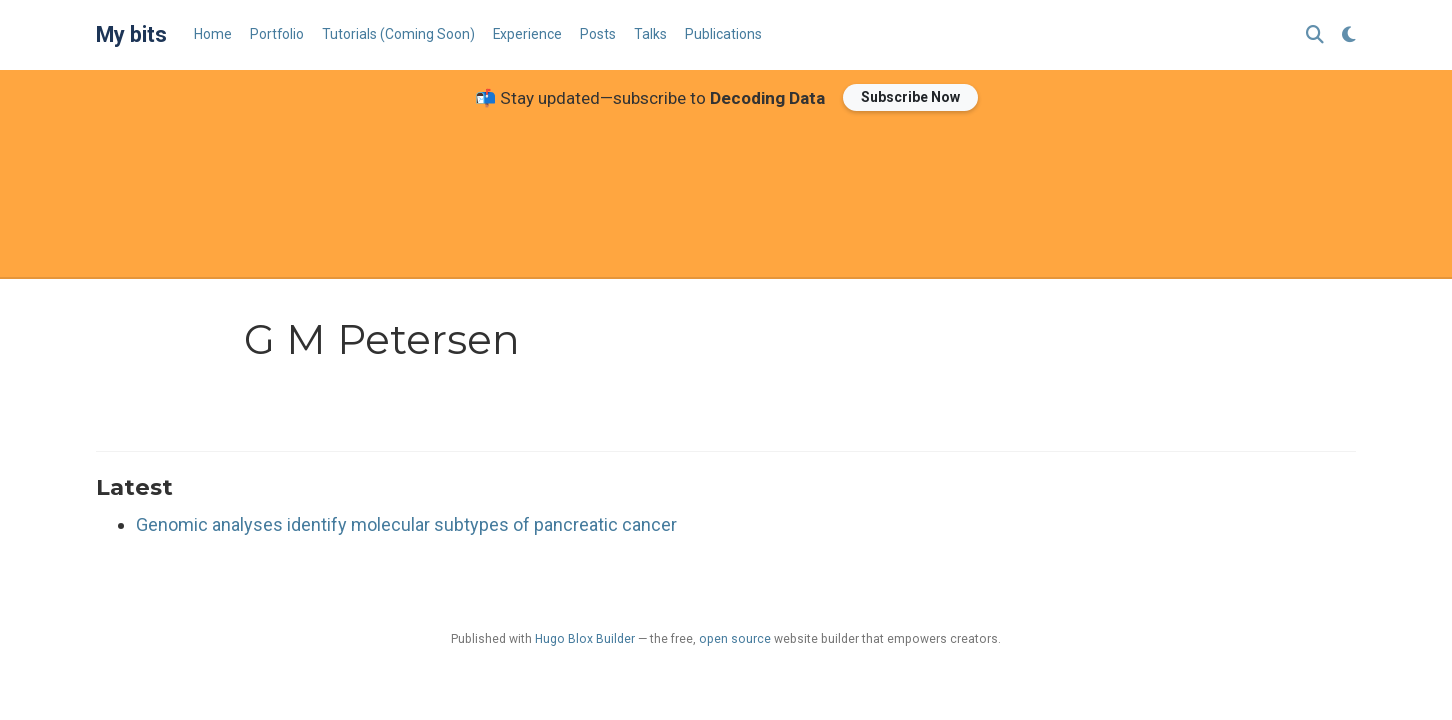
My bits (131, 34)
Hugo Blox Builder (585, 639)
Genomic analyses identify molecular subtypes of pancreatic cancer (406, 524)
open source (735, 639)
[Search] (1315, 35)
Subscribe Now (910, 97)
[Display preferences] (1349, 35)
